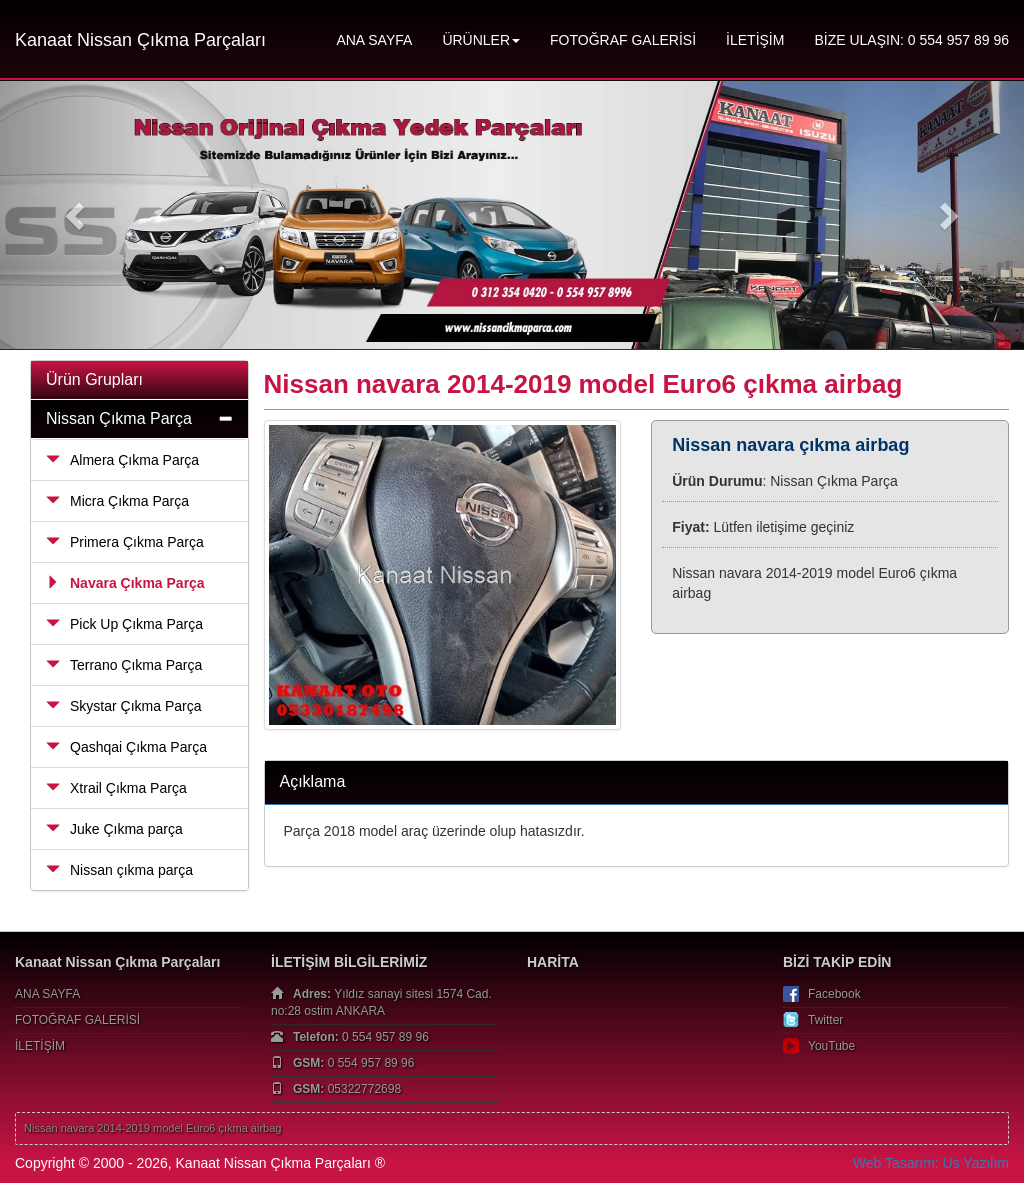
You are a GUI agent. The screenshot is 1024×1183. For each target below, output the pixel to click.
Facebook (834, 994)
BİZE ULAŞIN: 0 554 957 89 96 (911, 40)
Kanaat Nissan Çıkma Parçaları (140, 40)
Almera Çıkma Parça (122, 460)
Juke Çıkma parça (114, 829)
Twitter (825, 1020)
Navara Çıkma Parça (125, 583)
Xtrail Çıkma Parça (116, 788)
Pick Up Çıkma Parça (124, 624)
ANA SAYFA (374, 40)
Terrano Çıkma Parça (124, 665)
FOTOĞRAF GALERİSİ (623, 40)
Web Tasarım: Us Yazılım (931, 1163)
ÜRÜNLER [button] (481, 40)
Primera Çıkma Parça (125, 542)
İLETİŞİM (755, 40)
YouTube (831, 1046)
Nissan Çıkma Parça (119, 418)
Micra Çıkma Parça (117, 501)
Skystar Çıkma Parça (123, 706)
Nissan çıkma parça (119, 870)
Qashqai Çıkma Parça (126, 747)
